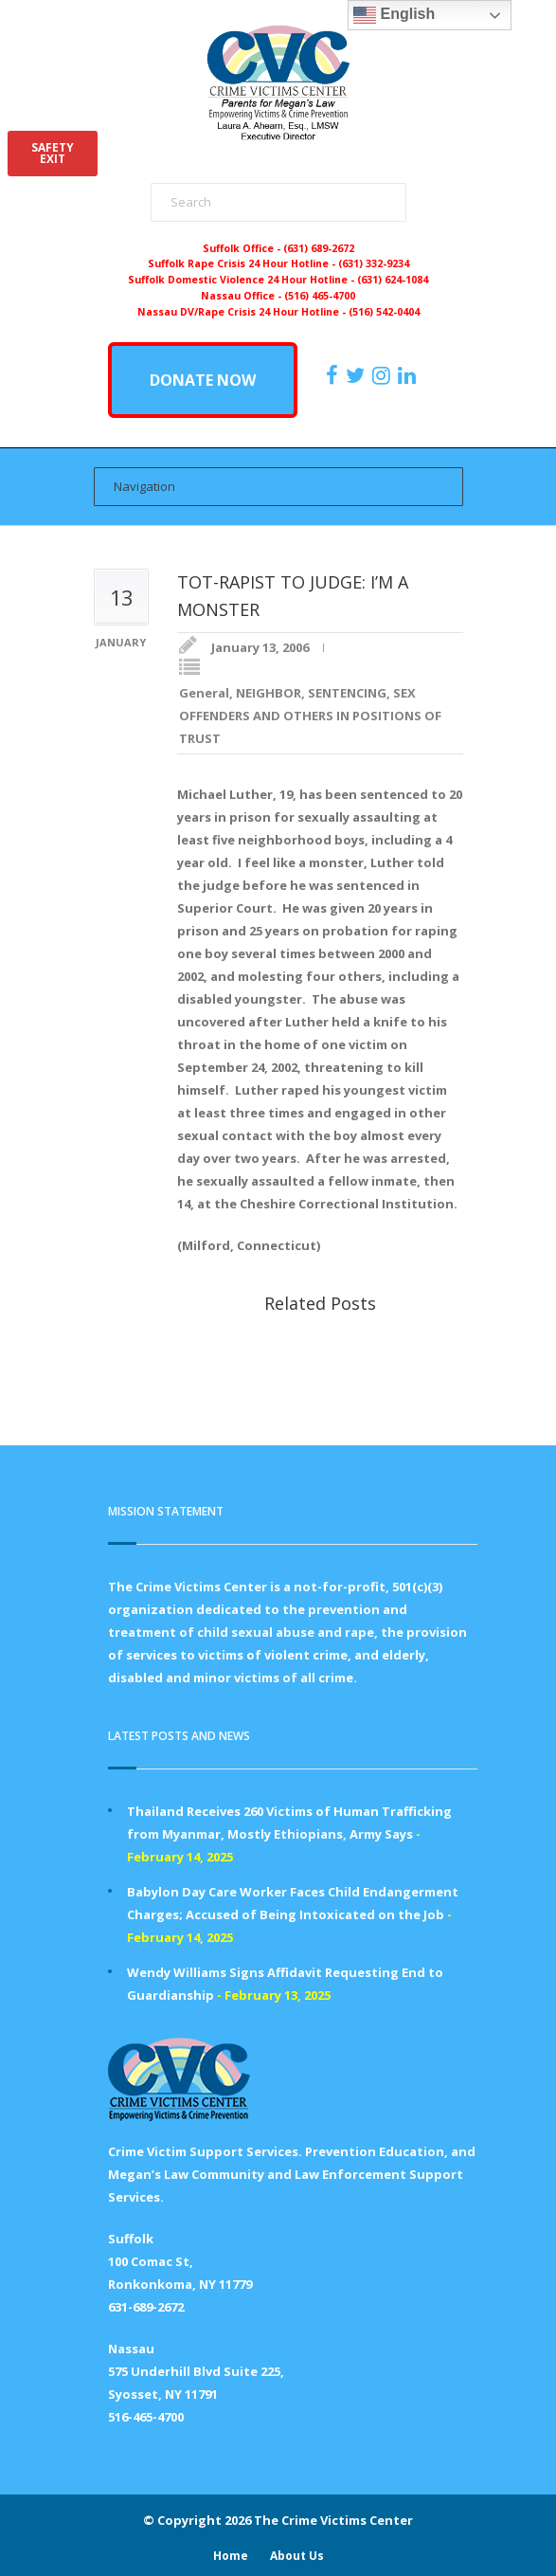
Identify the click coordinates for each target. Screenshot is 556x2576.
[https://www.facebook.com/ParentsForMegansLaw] (334, 375)
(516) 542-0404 (384, 311)
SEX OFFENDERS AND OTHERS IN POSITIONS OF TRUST (310, 715)
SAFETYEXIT (52, 153)
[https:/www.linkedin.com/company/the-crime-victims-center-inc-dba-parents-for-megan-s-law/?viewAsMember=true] (409, 375)
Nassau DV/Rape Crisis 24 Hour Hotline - (243, 311)
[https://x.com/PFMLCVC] (357, 375)
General (204, 692)
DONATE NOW (203, 380)
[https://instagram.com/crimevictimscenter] (383, 375)
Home (230, 2556)
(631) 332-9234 (373, 263)
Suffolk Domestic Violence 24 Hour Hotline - (242, 279)
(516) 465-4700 (319, 295)
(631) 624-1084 (392, 279)
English (394, 15)
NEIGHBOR (268, 692)
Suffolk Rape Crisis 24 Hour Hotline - (243, 263)
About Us (297, 2556)
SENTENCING (347, 692)
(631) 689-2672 (318, 248)
